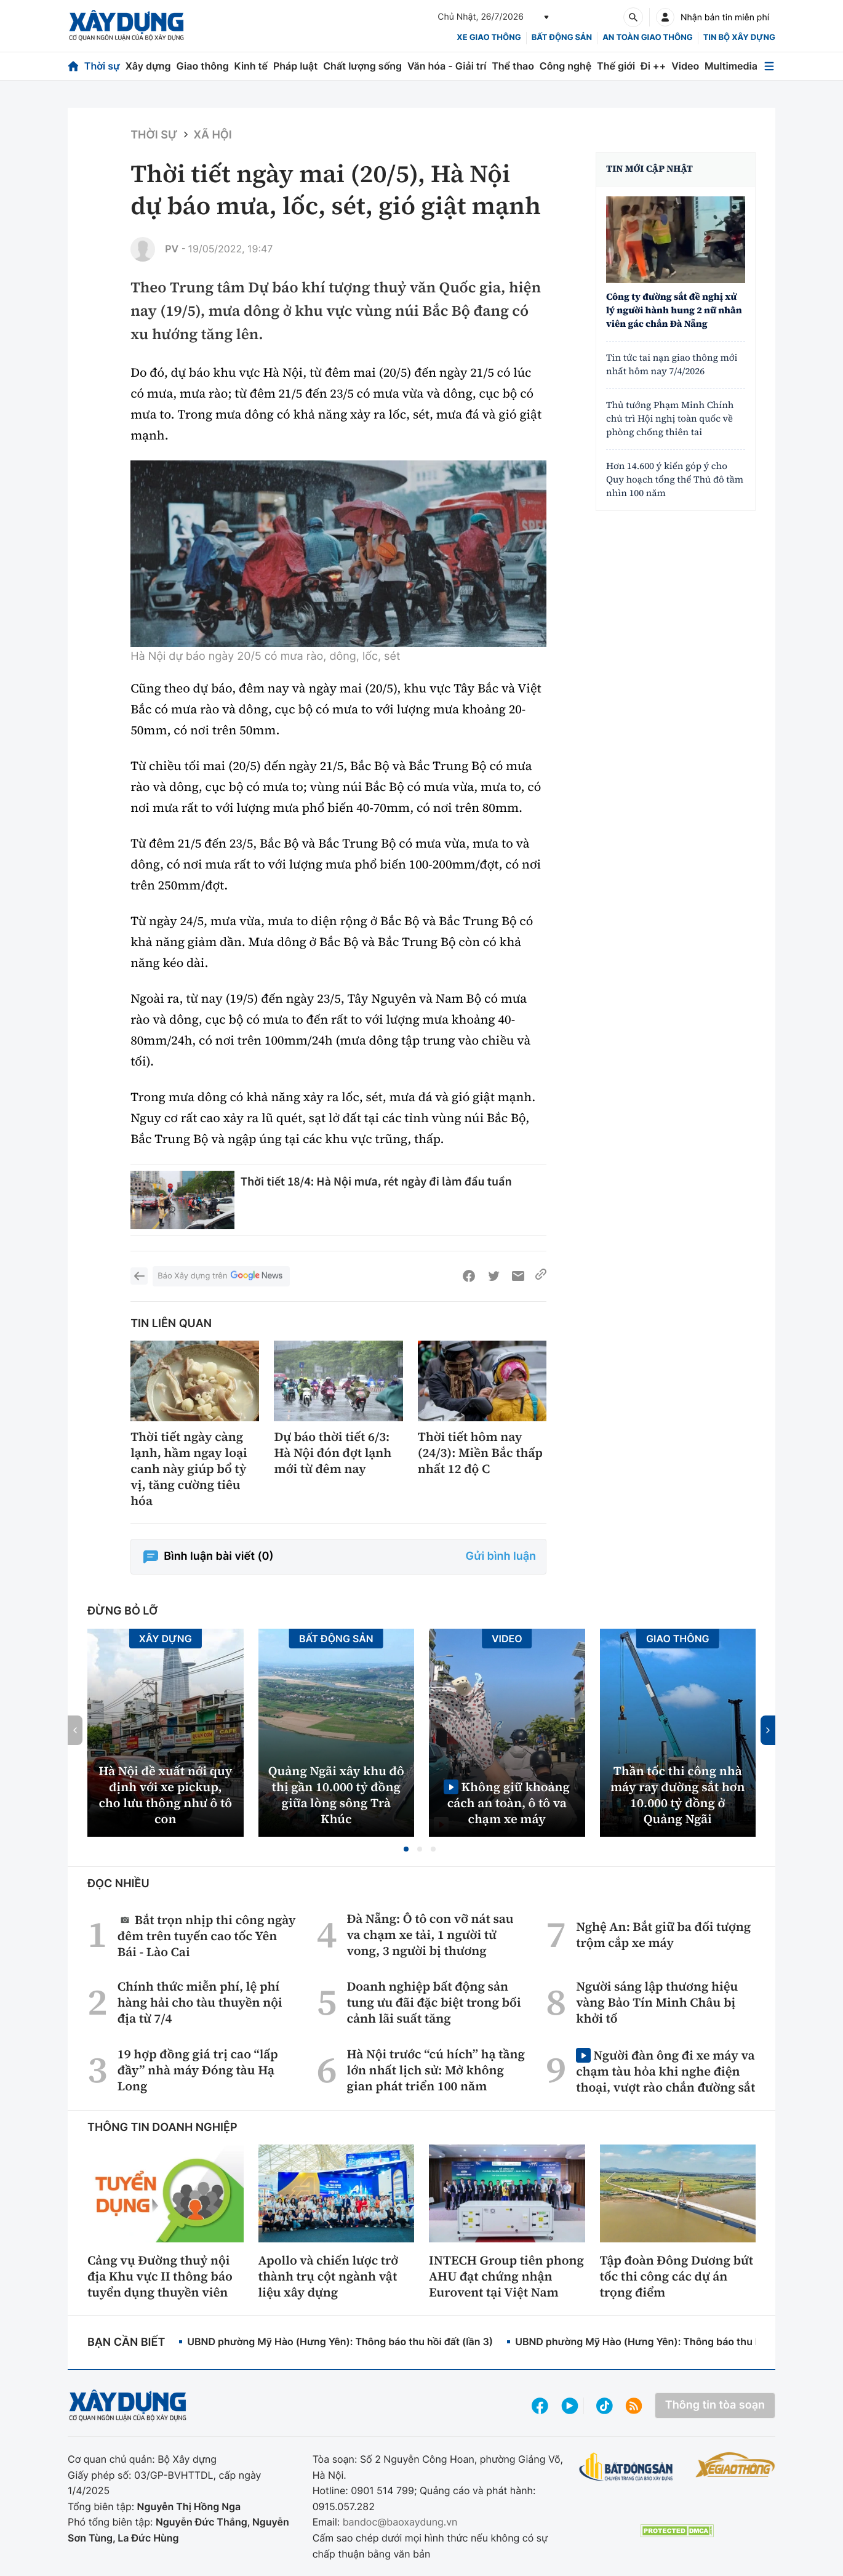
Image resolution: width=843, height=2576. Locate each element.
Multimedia (731, 66)
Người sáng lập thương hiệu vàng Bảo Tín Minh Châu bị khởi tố (657, 2002)
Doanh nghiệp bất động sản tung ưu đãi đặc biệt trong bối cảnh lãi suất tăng (433, 2002)
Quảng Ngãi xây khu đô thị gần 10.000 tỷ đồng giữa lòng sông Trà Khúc (336, 1795)
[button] (406, 1849)
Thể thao (513, 66)
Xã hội (213, 135)
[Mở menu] (769, 66)
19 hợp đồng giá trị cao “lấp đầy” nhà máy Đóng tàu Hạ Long (198, 2070)
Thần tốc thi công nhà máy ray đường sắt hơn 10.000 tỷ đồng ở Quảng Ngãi (677, 1795)
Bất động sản (562, 37)
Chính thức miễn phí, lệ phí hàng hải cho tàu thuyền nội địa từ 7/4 (200, 2002)
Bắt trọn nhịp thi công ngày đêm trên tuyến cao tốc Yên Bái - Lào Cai (207, 1935)
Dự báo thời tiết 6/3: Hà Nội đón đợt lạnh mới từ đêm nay (332, 1453)
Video (685, 66)
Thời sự (102, 66)
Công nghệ (565, 66)
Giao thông (202, 66)
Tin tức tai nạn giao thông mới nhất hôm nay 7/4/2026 (671, 364)
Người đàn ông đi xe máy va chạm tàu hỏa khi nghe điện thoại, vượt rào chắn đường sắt (665, 2071)
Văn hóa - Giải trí (446, 66)
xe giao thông (489, 37)
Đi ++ (653, 66)
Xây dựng (148, 66)
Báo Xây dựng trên (221, 1276)
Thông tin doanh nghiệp (162, 2127)
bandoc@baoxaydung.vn (400, 2522)
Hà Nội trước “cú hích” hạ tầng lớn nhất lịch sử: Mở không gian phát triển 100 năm (435, 2070)
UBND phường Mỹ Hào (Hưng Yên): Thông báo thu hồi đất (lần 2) (667, 2341)
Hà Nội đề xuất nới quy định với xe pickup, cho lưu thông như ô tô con (165, 1795)
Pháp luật (295, 66)
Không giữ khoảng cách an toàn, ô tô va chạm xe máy (508, 1802)
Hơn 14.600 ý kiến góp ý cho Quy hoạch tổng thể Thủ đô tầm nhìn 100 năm (674, 480)
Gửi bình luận (501, 1556)
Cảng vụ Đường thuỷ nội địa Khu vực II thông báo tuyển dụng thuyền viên (160, 2276)
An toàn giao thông (647, 37)
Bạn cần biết (126, 2342)
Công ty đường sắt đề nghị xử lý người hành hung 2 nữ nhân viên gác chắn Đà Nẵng (674, 311)
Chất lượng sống (362, 66)
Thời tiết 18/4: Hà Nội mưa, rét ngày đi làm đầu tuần (376, 1181)
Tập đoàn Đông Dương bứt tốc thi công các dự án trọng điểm (677, 2276)
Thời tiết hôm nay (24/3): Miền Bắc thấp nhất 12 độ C (480, 1453)
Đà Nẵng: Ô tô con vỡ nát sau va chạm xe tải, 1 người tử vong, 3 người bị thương (429, 1935)
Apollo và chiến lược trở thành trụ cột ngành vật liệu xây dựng (328, 2276)
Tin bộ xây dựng (739, 37)
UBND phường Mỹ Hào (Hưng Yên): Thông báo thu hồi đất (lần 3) (340, 2341)
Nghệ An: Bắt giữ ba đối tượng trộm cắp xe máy (663, 1935)
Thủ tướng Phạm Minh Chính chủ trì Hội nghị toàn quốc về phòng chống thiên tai (669, 419)
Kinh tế (251, 66)
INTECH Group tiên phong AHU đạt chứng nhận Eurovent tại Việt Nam (506, 2276)
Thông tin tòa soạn (715, 2405)
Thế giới (616, 66)
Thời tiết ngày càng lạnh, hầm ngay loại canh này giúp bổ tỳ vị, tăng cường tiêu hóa (188, 1469)
